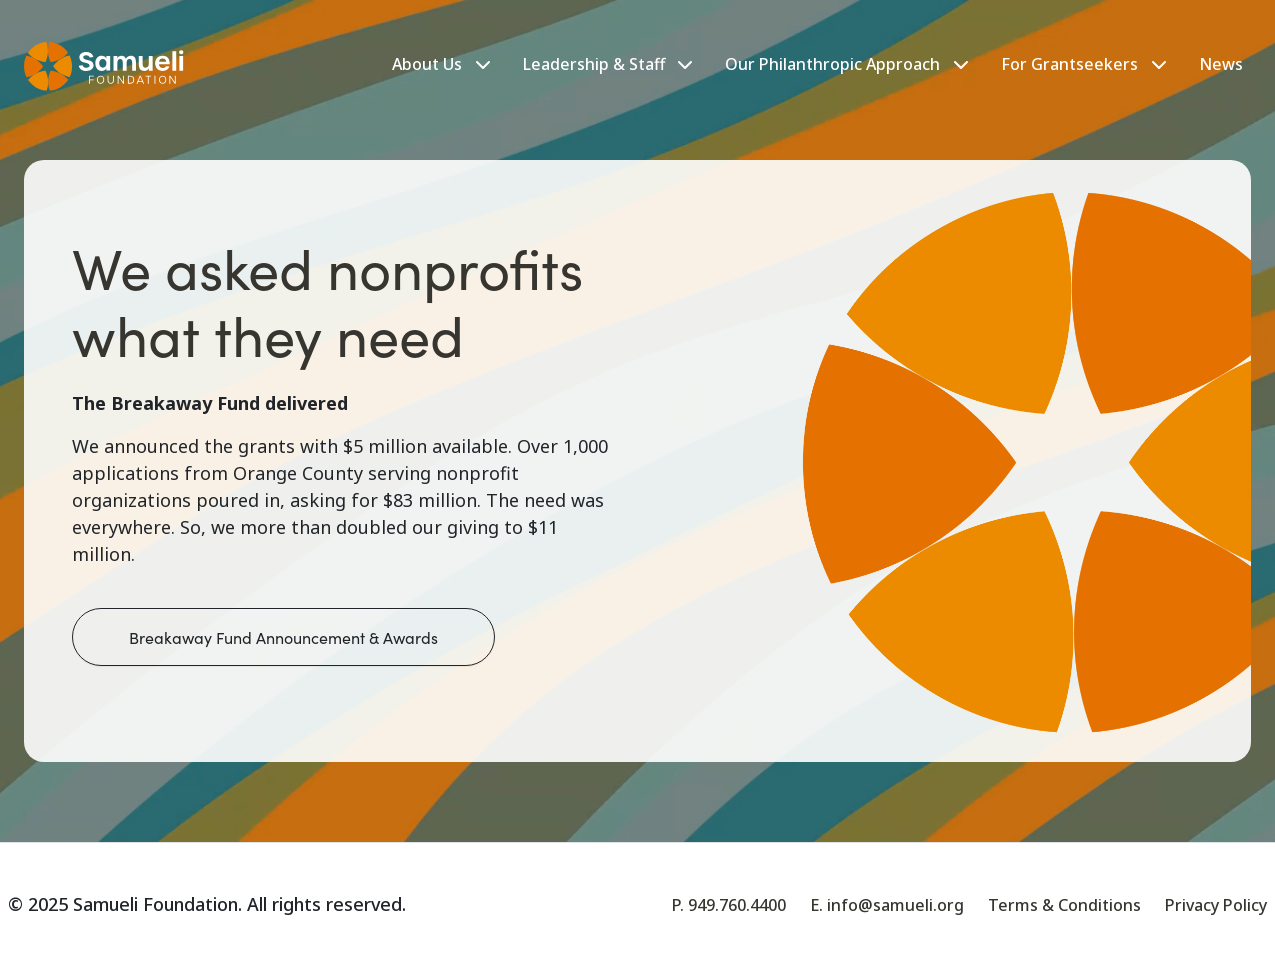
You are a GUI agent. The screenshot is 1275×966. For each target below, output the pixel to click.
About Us (427, 64)
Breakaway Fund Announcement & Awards (283, 637)
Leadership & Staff (608, 64)
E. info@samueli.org (887, 905)
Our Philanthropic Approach (832, 64)
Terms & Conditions (1064, 905)
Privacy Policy (1216, 905)
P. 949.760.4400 (729, 905)
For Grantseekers (1069, 64)
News (1221, 64)
